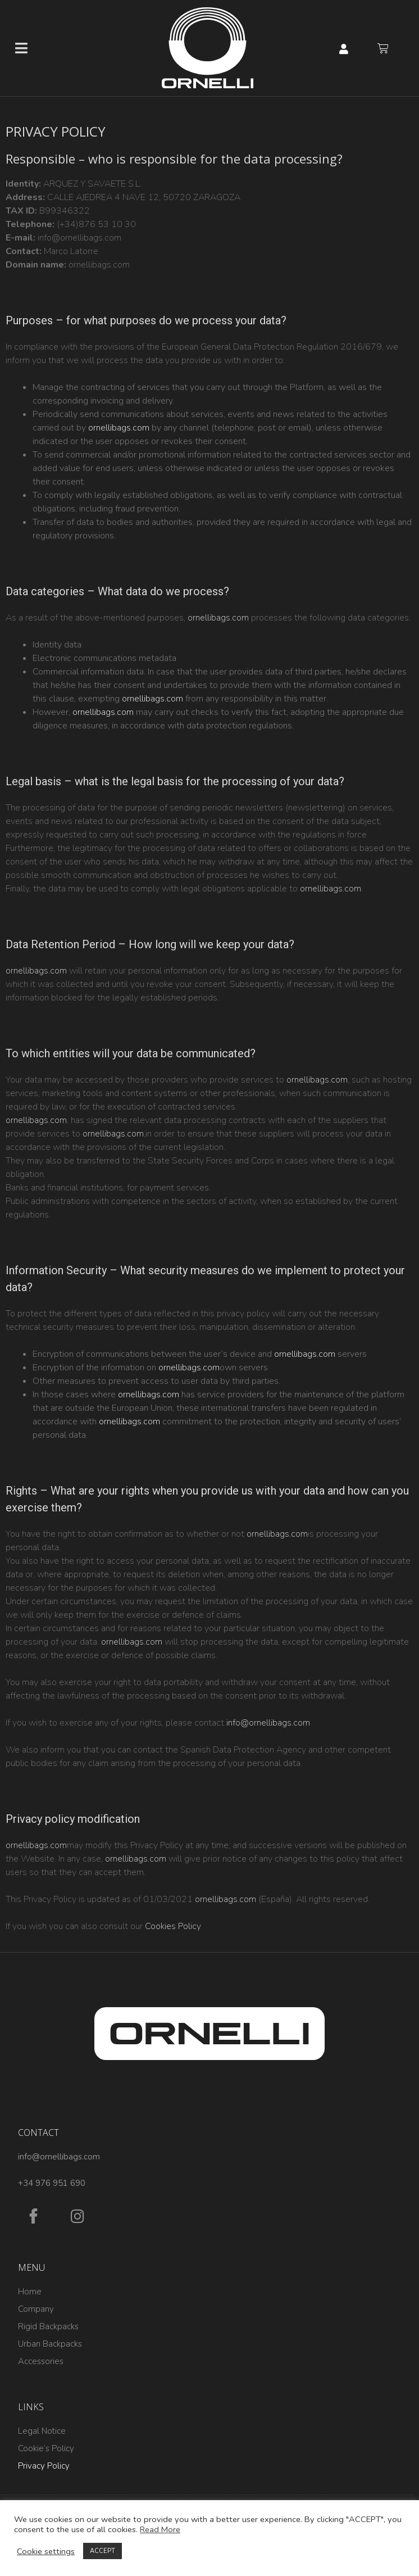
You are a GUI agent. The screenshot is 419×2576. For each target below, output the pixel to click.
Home (30, 2291)
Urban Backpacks (50, 2343)
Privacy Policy (44, 2465)
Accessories (40, 2361)
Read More (160, 2529)
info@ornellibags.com (268, 1723)
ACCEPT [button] (102, 2551)
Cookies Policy (173, 1926)
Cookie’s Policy (46, 2448)
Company (36, 2309)
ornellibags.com (118, 428)
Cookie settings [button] (46, 2551)
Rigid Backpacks (48, 2326)
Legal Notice (42, 2431)
